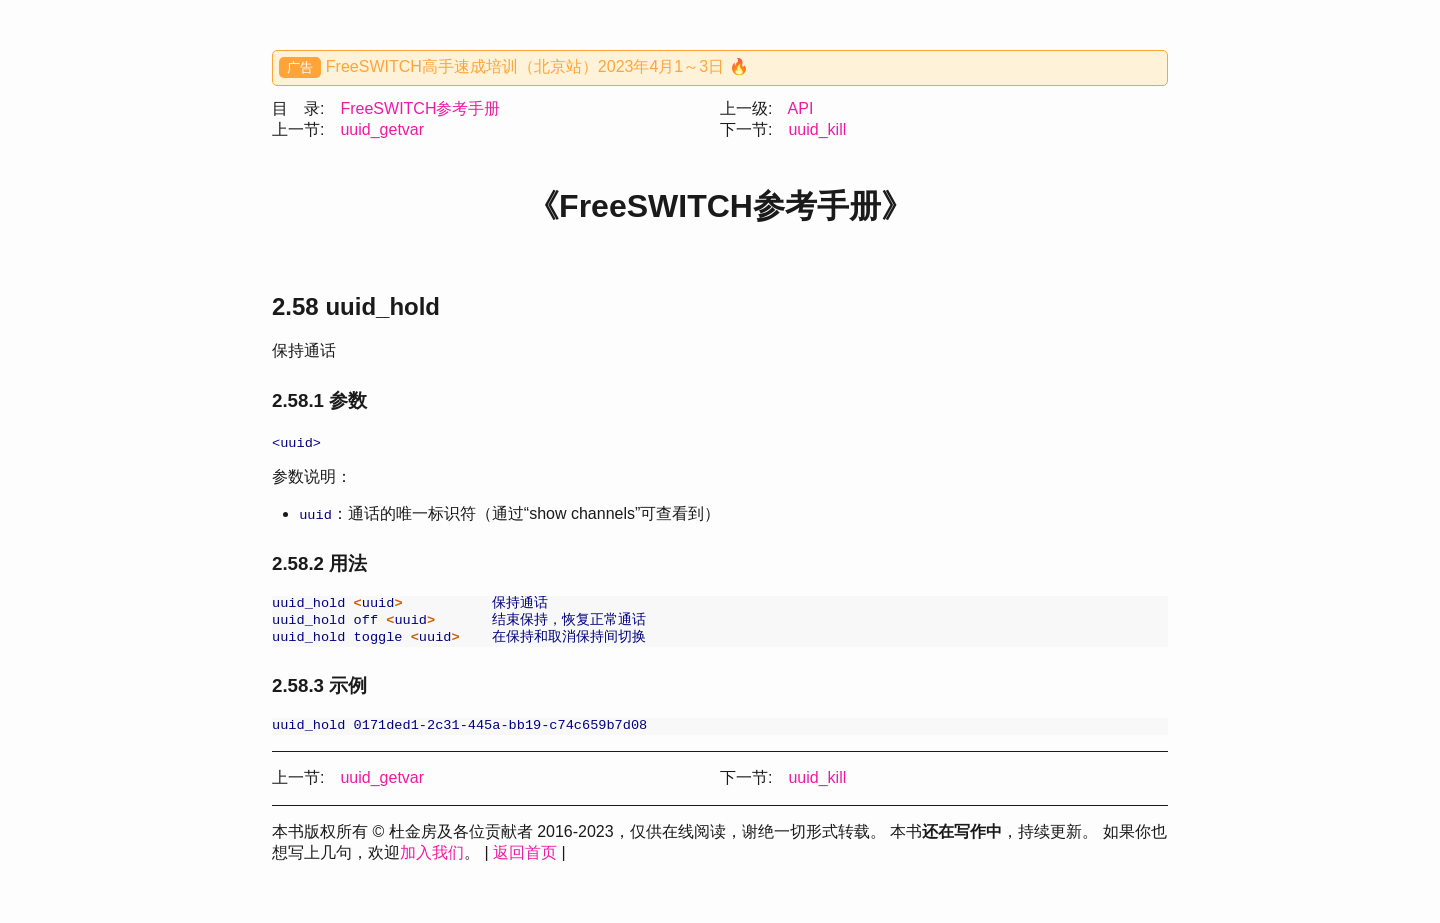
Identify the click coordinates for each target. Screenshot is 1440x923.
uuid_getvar (382, 129)
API (801, 108)
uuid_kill (817, 129)
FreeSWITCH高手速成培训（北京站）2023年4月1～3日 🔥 (537, 66)
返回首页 (525, 861)
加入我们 (432, 861)
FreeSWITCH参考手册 (420, 108)
